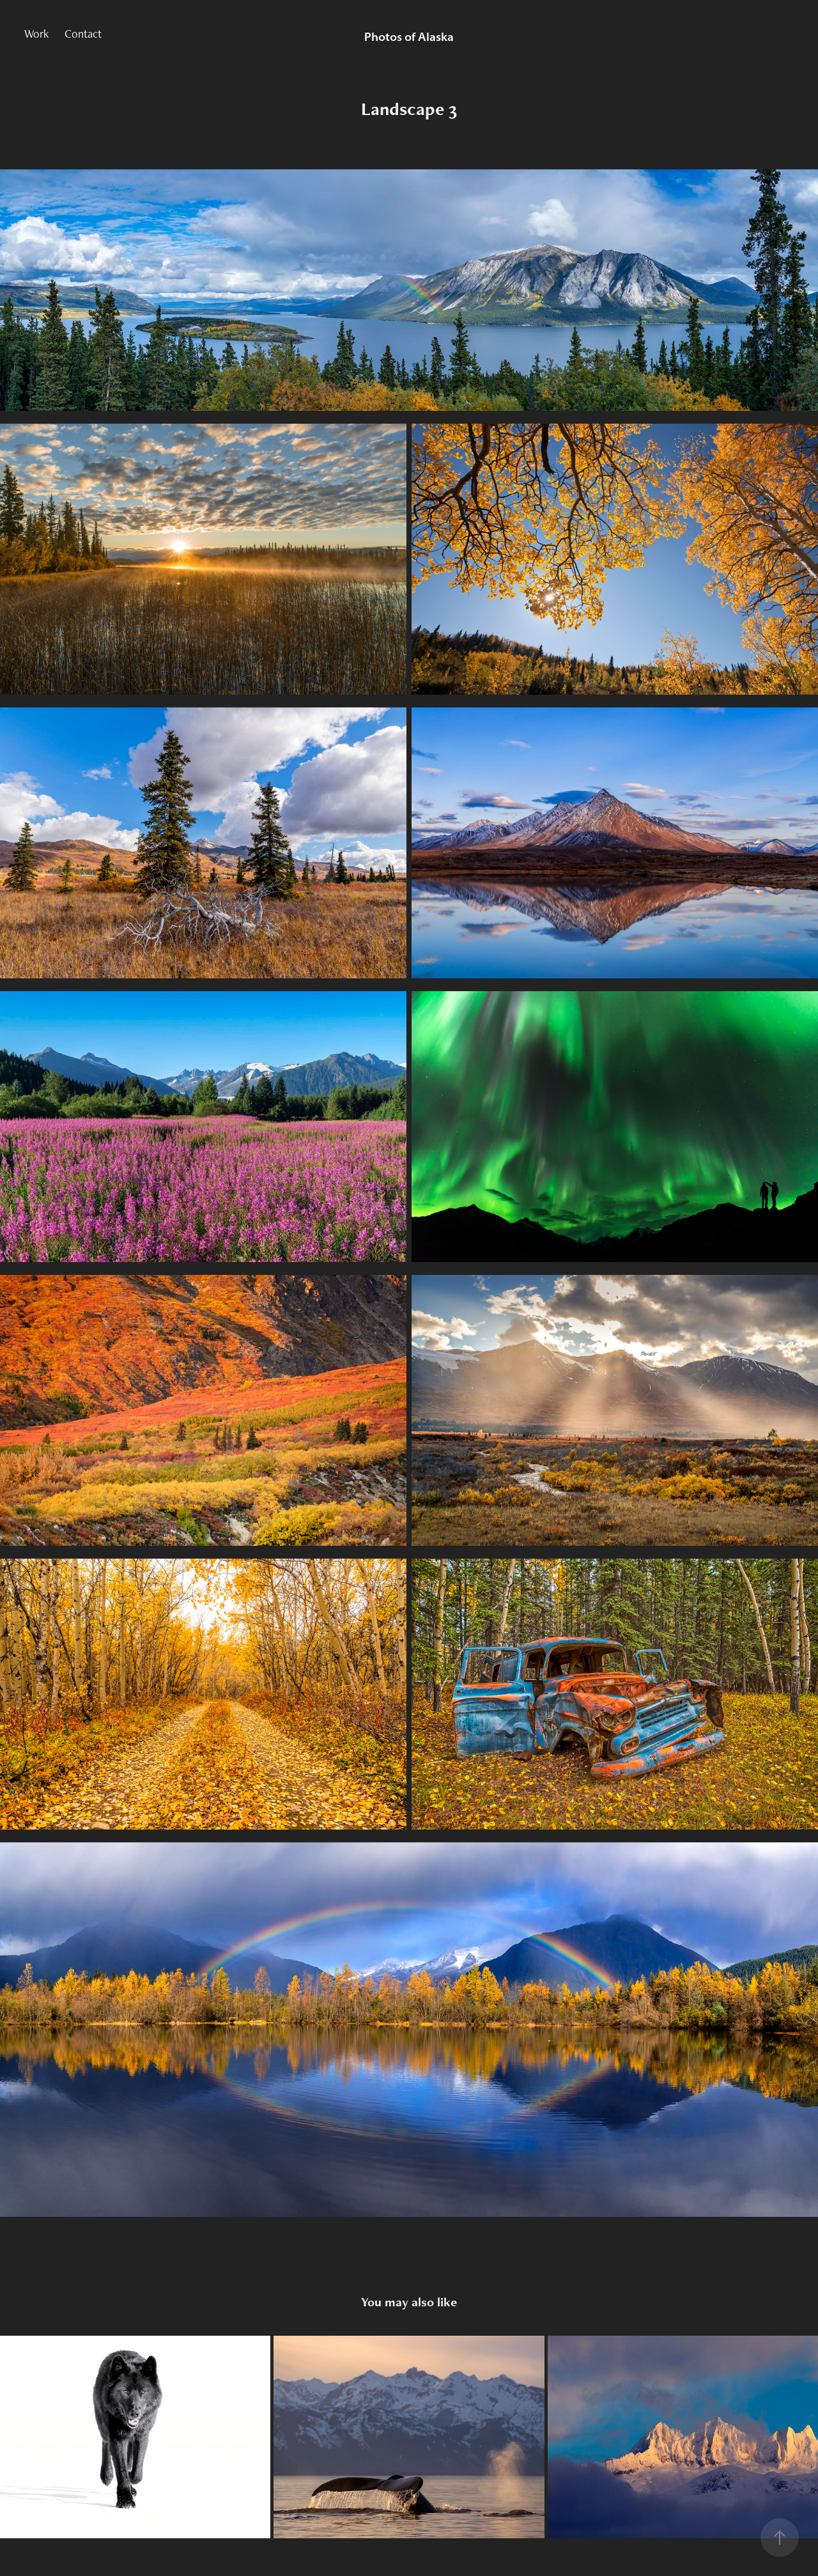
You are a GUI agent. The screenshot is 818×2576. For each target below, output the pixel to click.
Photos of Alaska (409, 36)
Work (36, 33)
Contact (83, 33)
